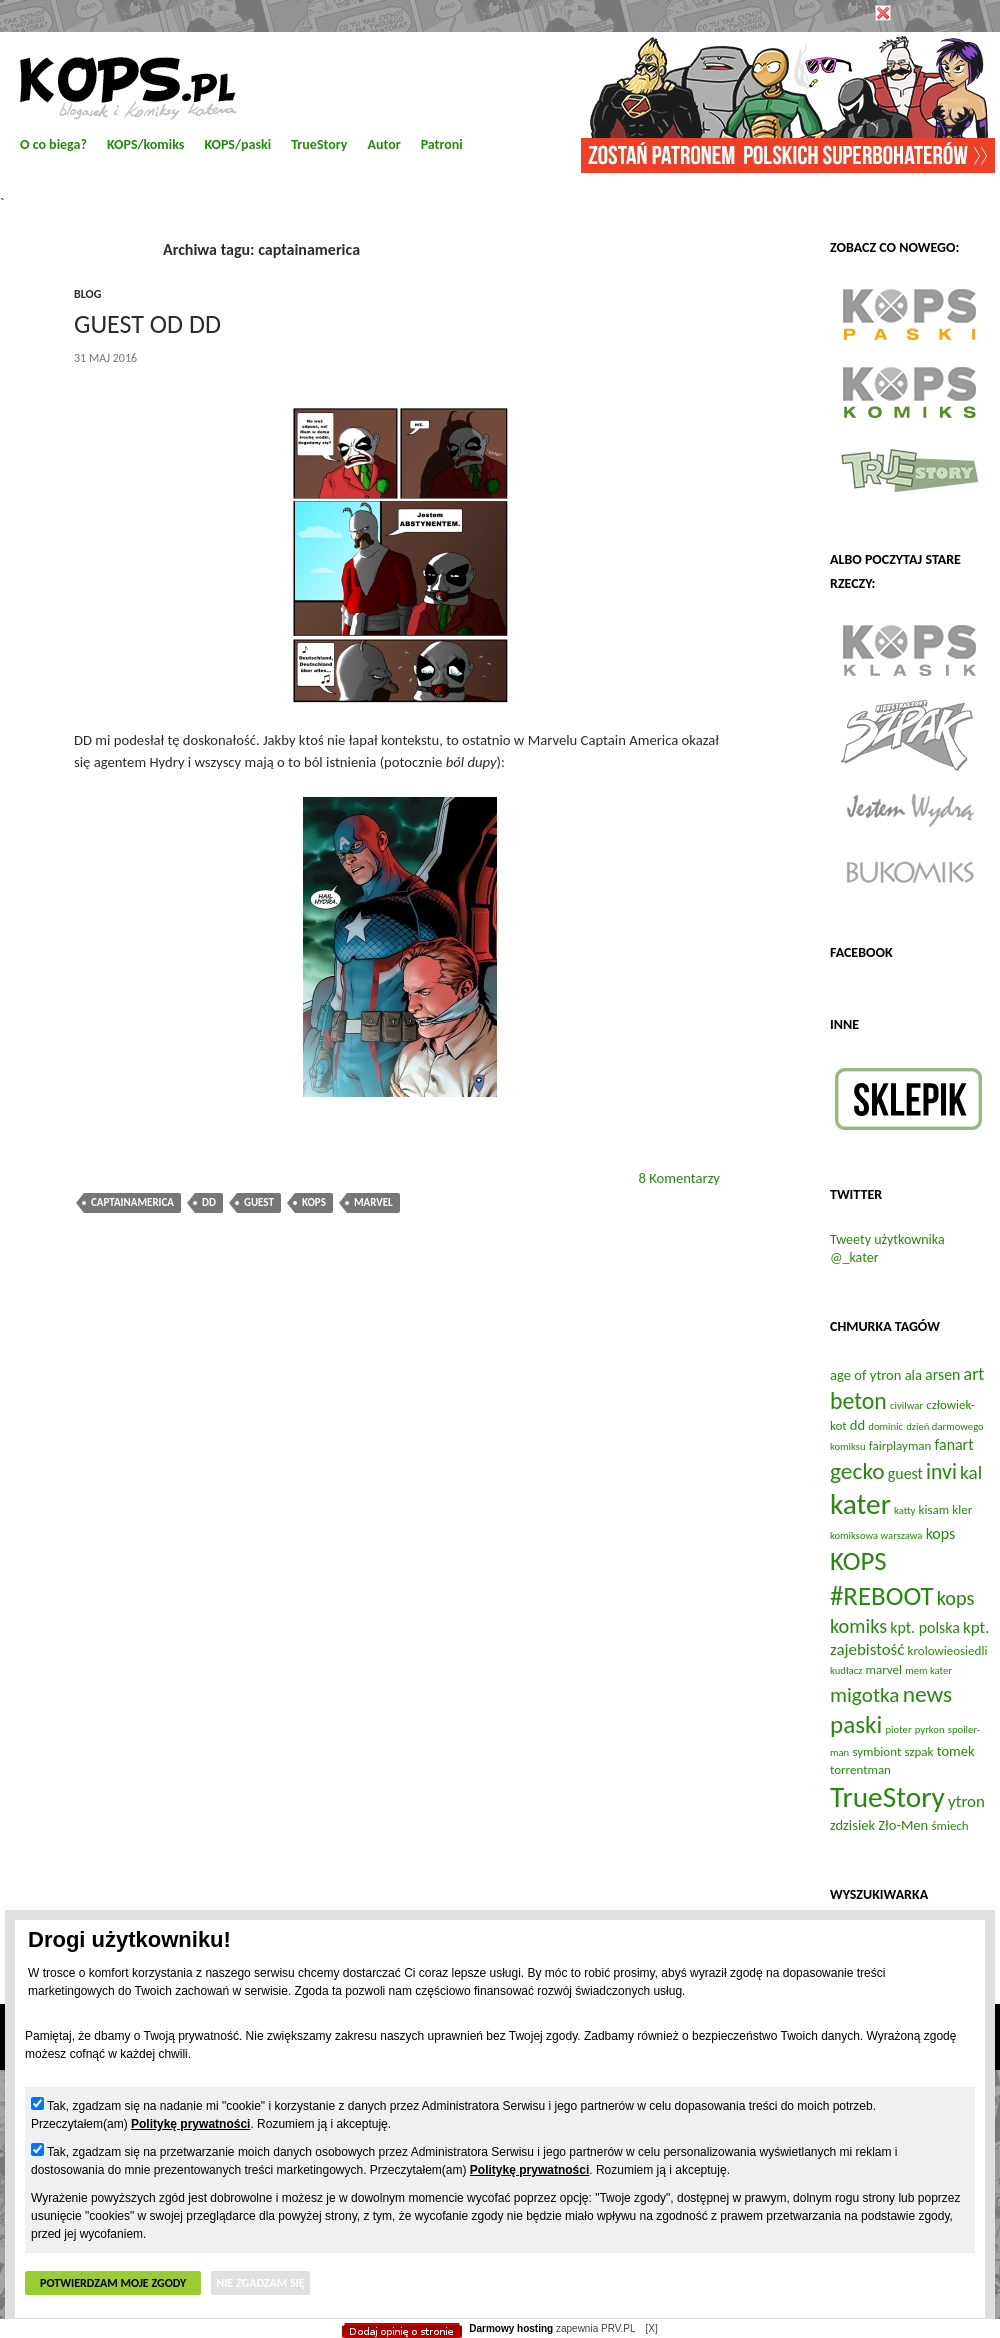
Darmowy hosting (511, 2328)
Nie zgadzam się (260, 2283)
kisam (934, 1509)
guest (259, 1202)
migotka (864, 1695)
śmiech (949, 1825)
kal (971, 1472)
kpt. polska (925, 1627)
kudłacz (846, 1670)
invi (941, 1471)
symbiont (876, 1751)
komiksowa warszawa (876, 1535)
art (974, 1374)
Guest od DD (147, 324)
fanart (954, 1444)
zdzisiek (852, 1825)
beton (858, 1400)
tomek (956, 1751)
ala (913, 1375)
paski (856, 1724)
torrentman (860, 1769)
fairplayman (900, 1445)
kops (314, 1202)
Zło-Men (903, 1825)
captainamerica (132, 1202)
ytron (966, 1801)
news (928, 1694)
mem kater (928, 1670)
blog (87, 294)
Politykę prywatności (190, 2124)
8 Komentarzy (679, 1178)
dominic (885, 1426)
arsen (942, 1374)
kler (962, 1509)
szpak (918, 1751)
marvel (373, 1202)
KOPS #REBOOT (882, 1578)
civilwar (906, 1405)
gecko (857, 1471)
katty (904, 1510)
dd (209, 1202)
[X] (651, 2328)
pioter (898, 1729)
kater (860, 1504)
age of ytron (865, 1375)
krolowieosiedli (948, 1650)
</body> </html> (500, 100)
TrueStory (887, 1797)
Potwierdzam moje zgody (113, 2283)
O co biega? (53, 144)
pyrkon (930, 1729)
